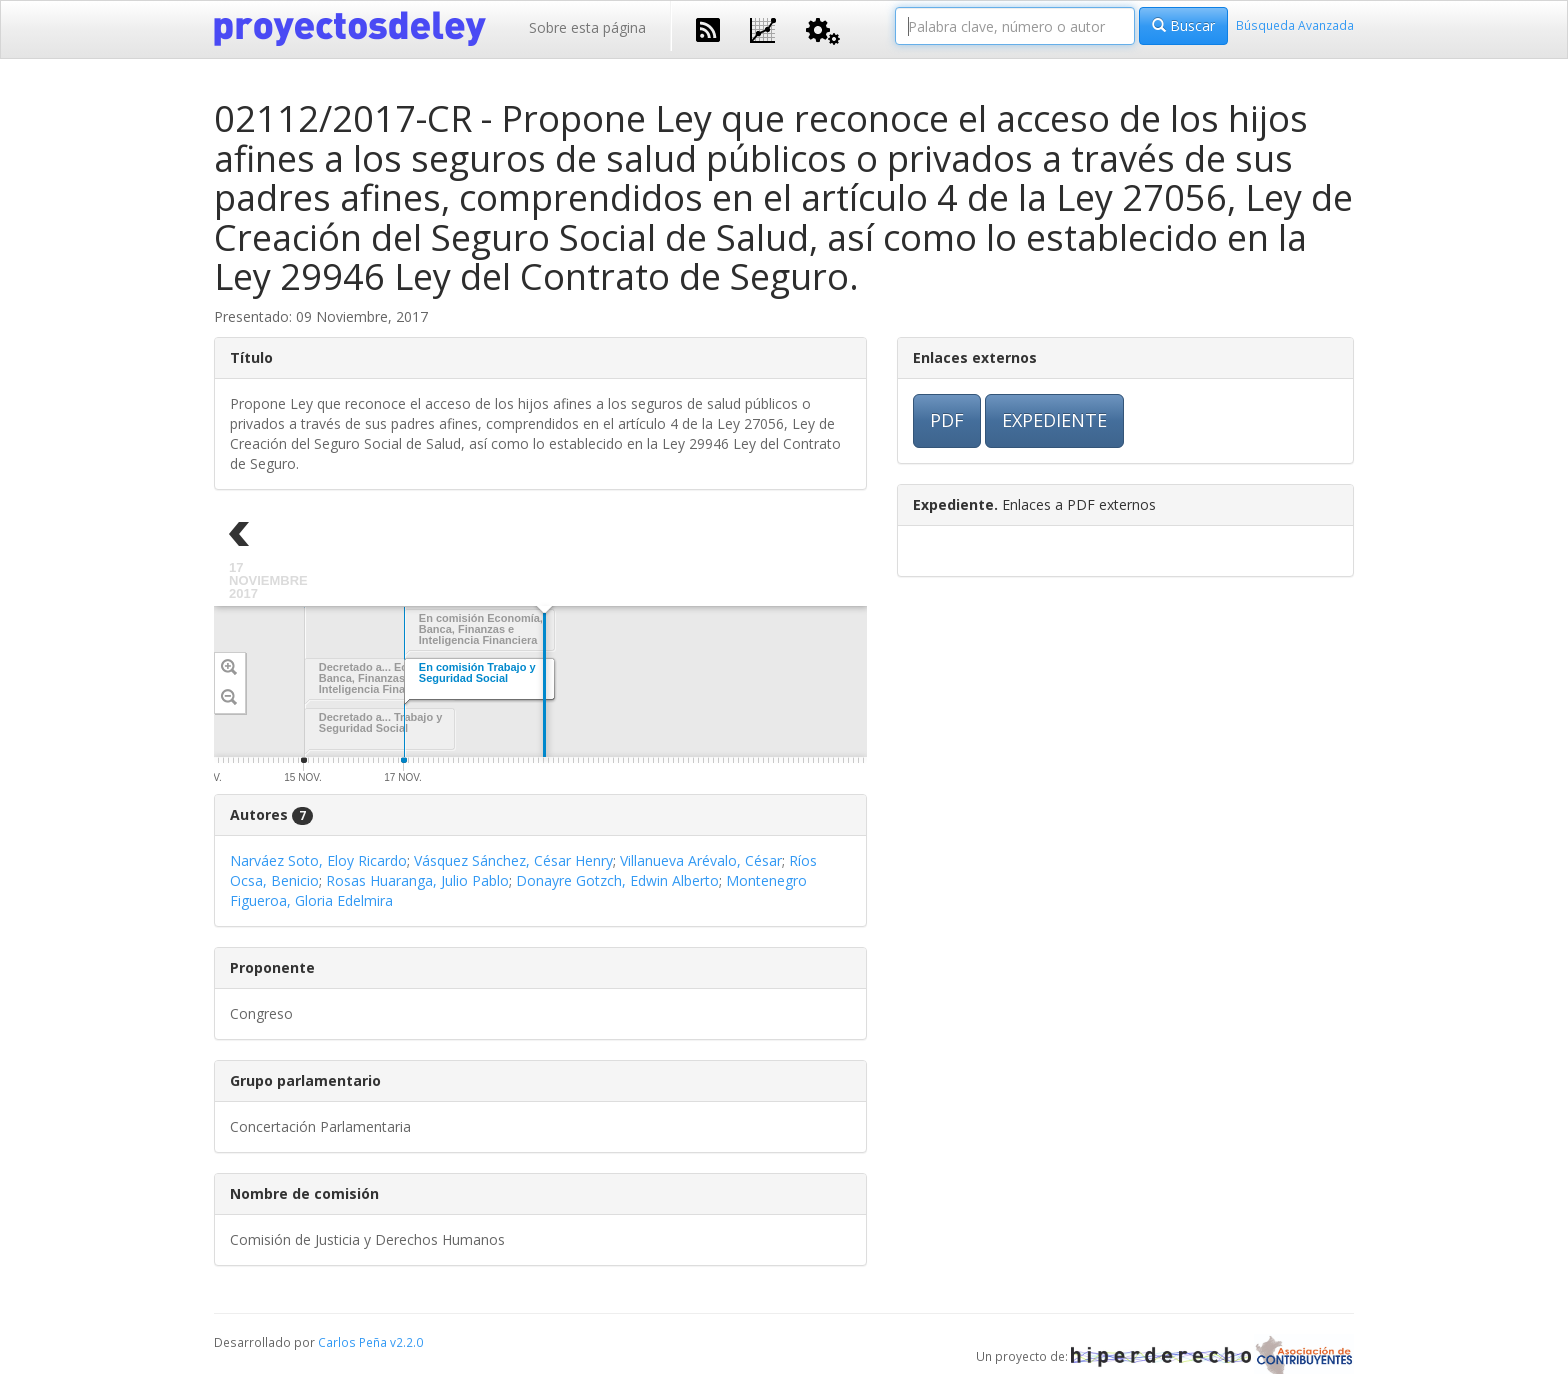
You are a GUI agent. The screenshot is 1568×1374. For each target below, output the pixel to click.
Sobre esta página (587, 27)
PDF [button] (947, 420)
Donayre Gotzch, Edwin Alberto (617, 880)
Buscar (1183, 25)
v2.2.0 (406, 1342)
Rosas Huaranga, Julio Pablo (417, 880)
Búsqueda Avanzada (1295, 25)
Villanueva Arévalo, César (701, 860)
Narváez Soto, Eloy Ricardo (318, 860)
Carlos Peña (352, 1342)
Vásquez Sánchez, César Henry (513, 860)
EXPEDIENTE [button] (1054, 420)
